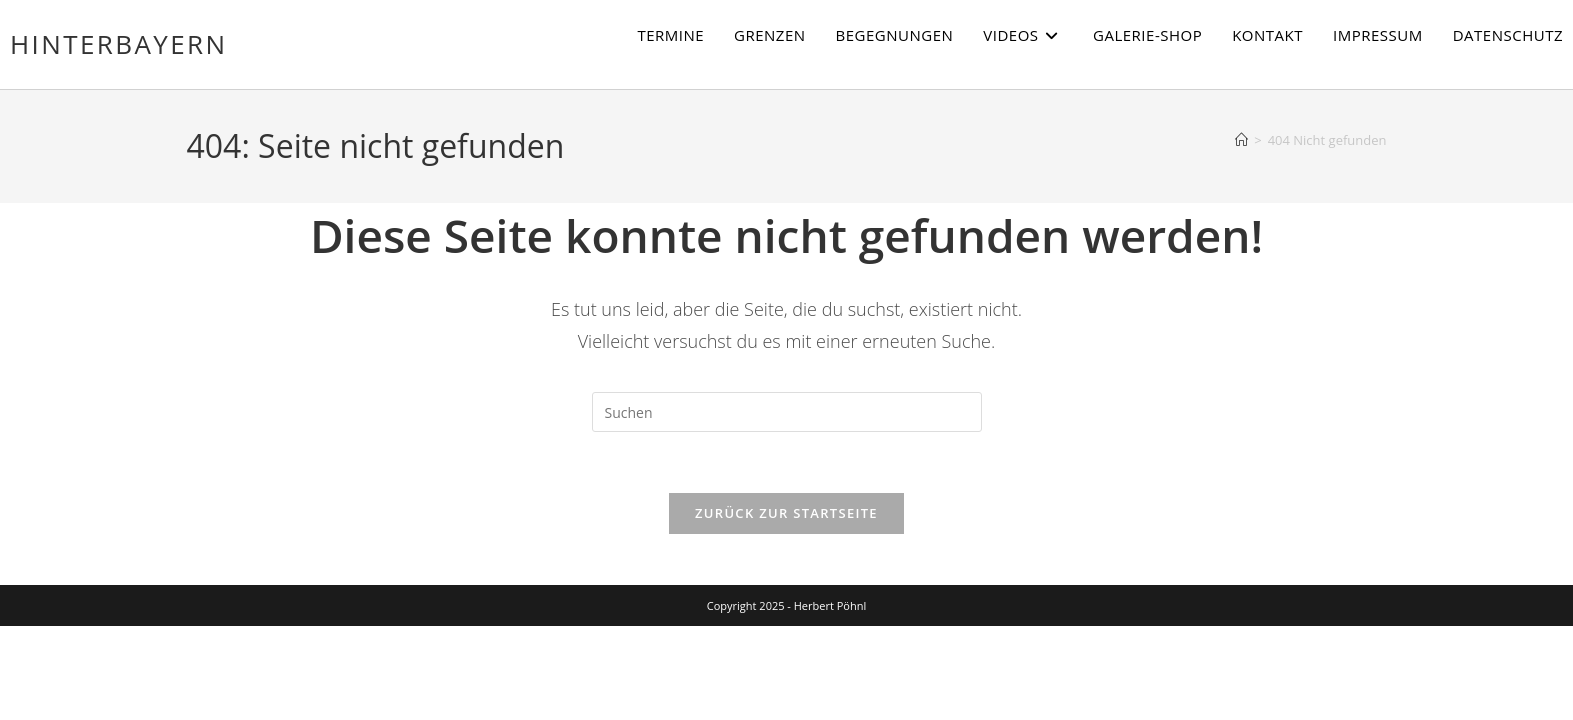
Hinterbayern (118, 44)
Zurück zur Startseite (786, 513)
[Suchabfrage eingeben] (787, 412)
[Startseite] (1241, 140)
